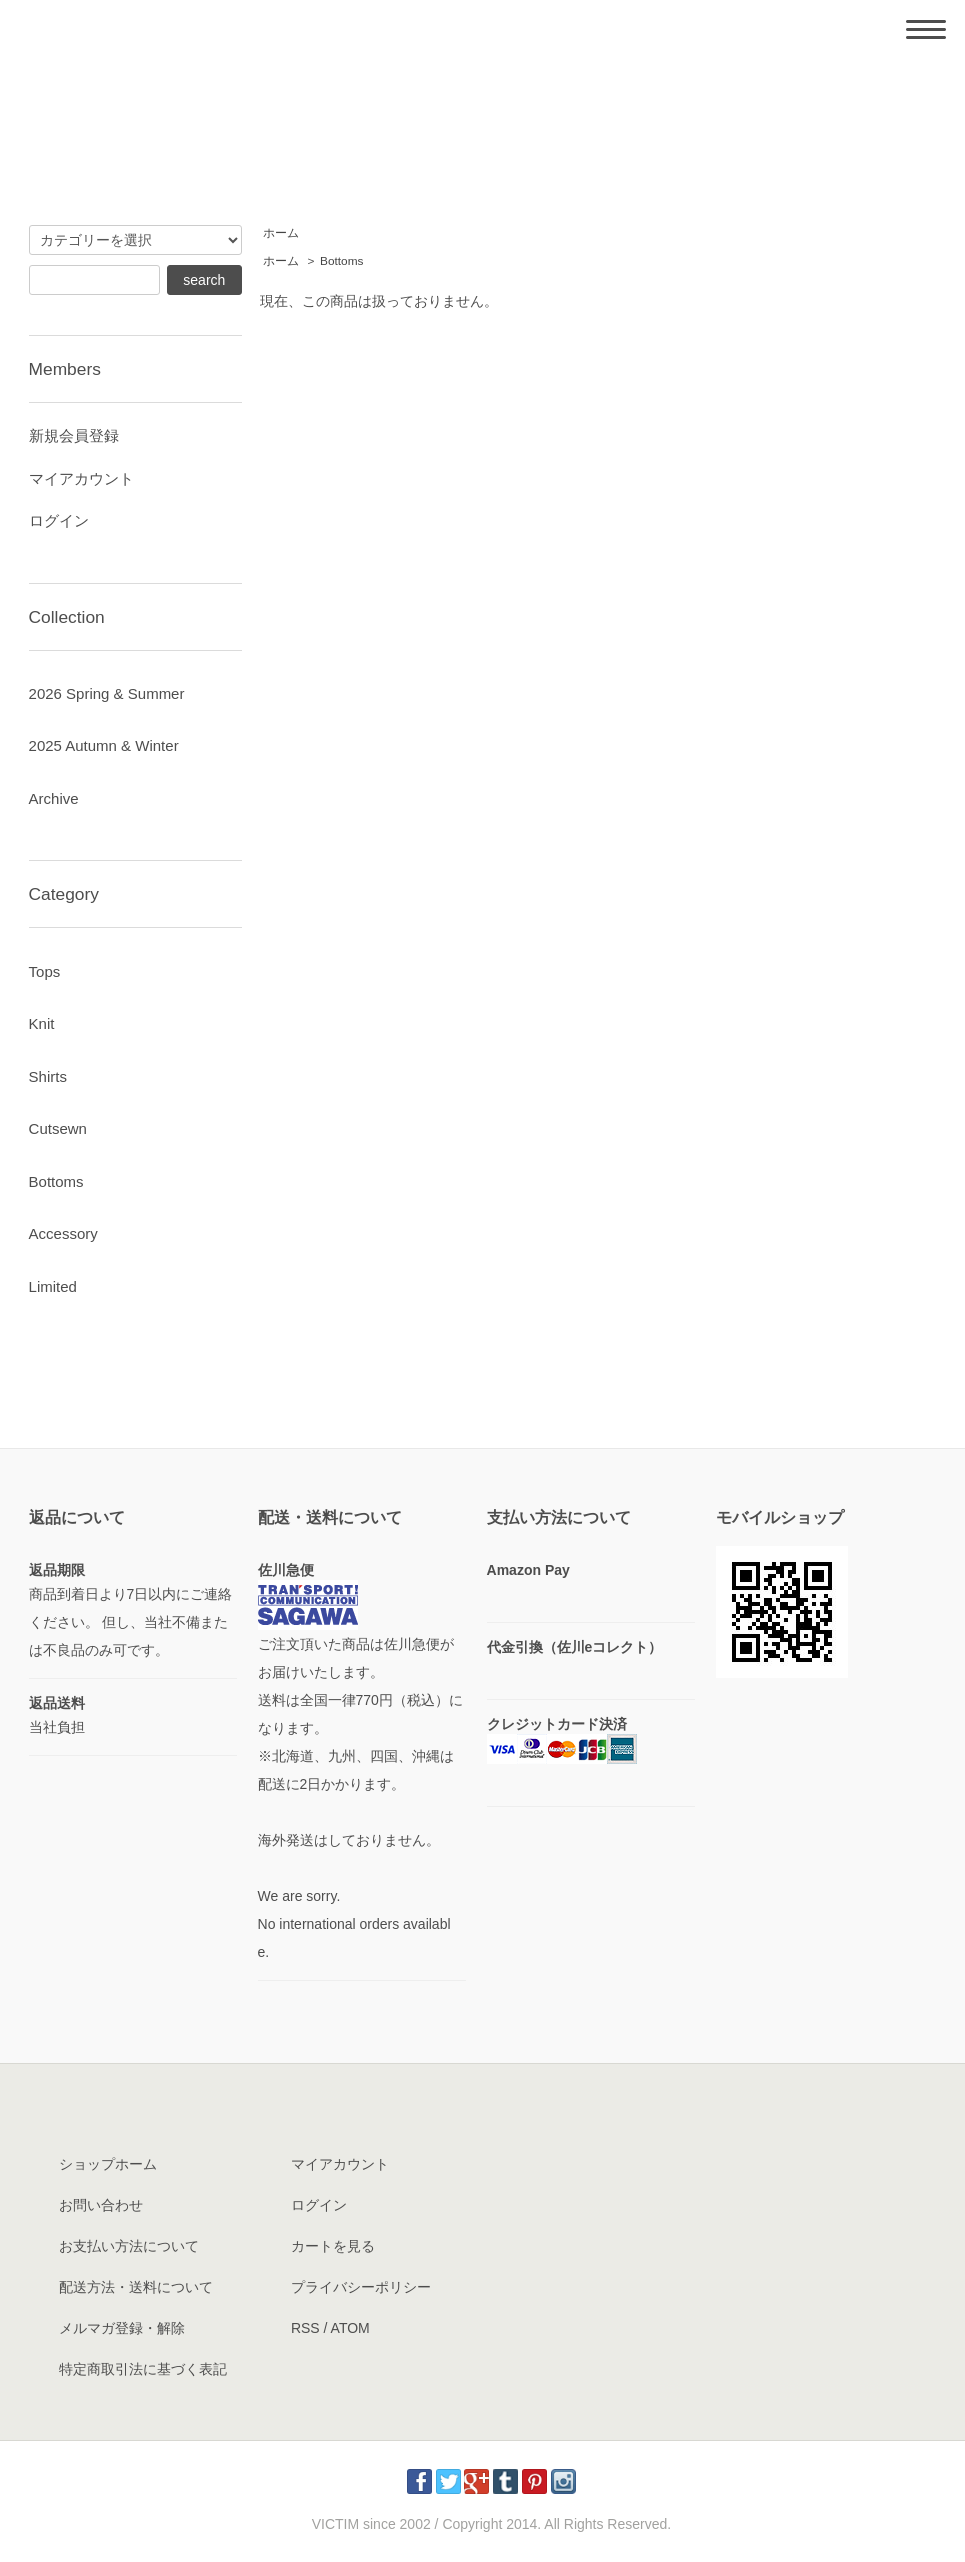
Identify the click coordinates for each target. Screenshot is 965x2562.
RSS (305, 2328)
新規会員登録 (74, 435)
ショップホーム (108, 2164)
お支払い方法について (129, 2246)
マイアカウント (81, 478)
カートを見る (333, 2246)
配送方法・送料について (136, 2287)
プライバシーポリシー (361, 2287)
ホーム (281, 233)
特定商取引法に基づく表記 (143, 2369)
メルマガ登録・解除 (122, 2328)
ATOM (350, 2328)
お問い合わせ (101, 2205)
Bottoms (341, 261)
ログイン (59, 520)
